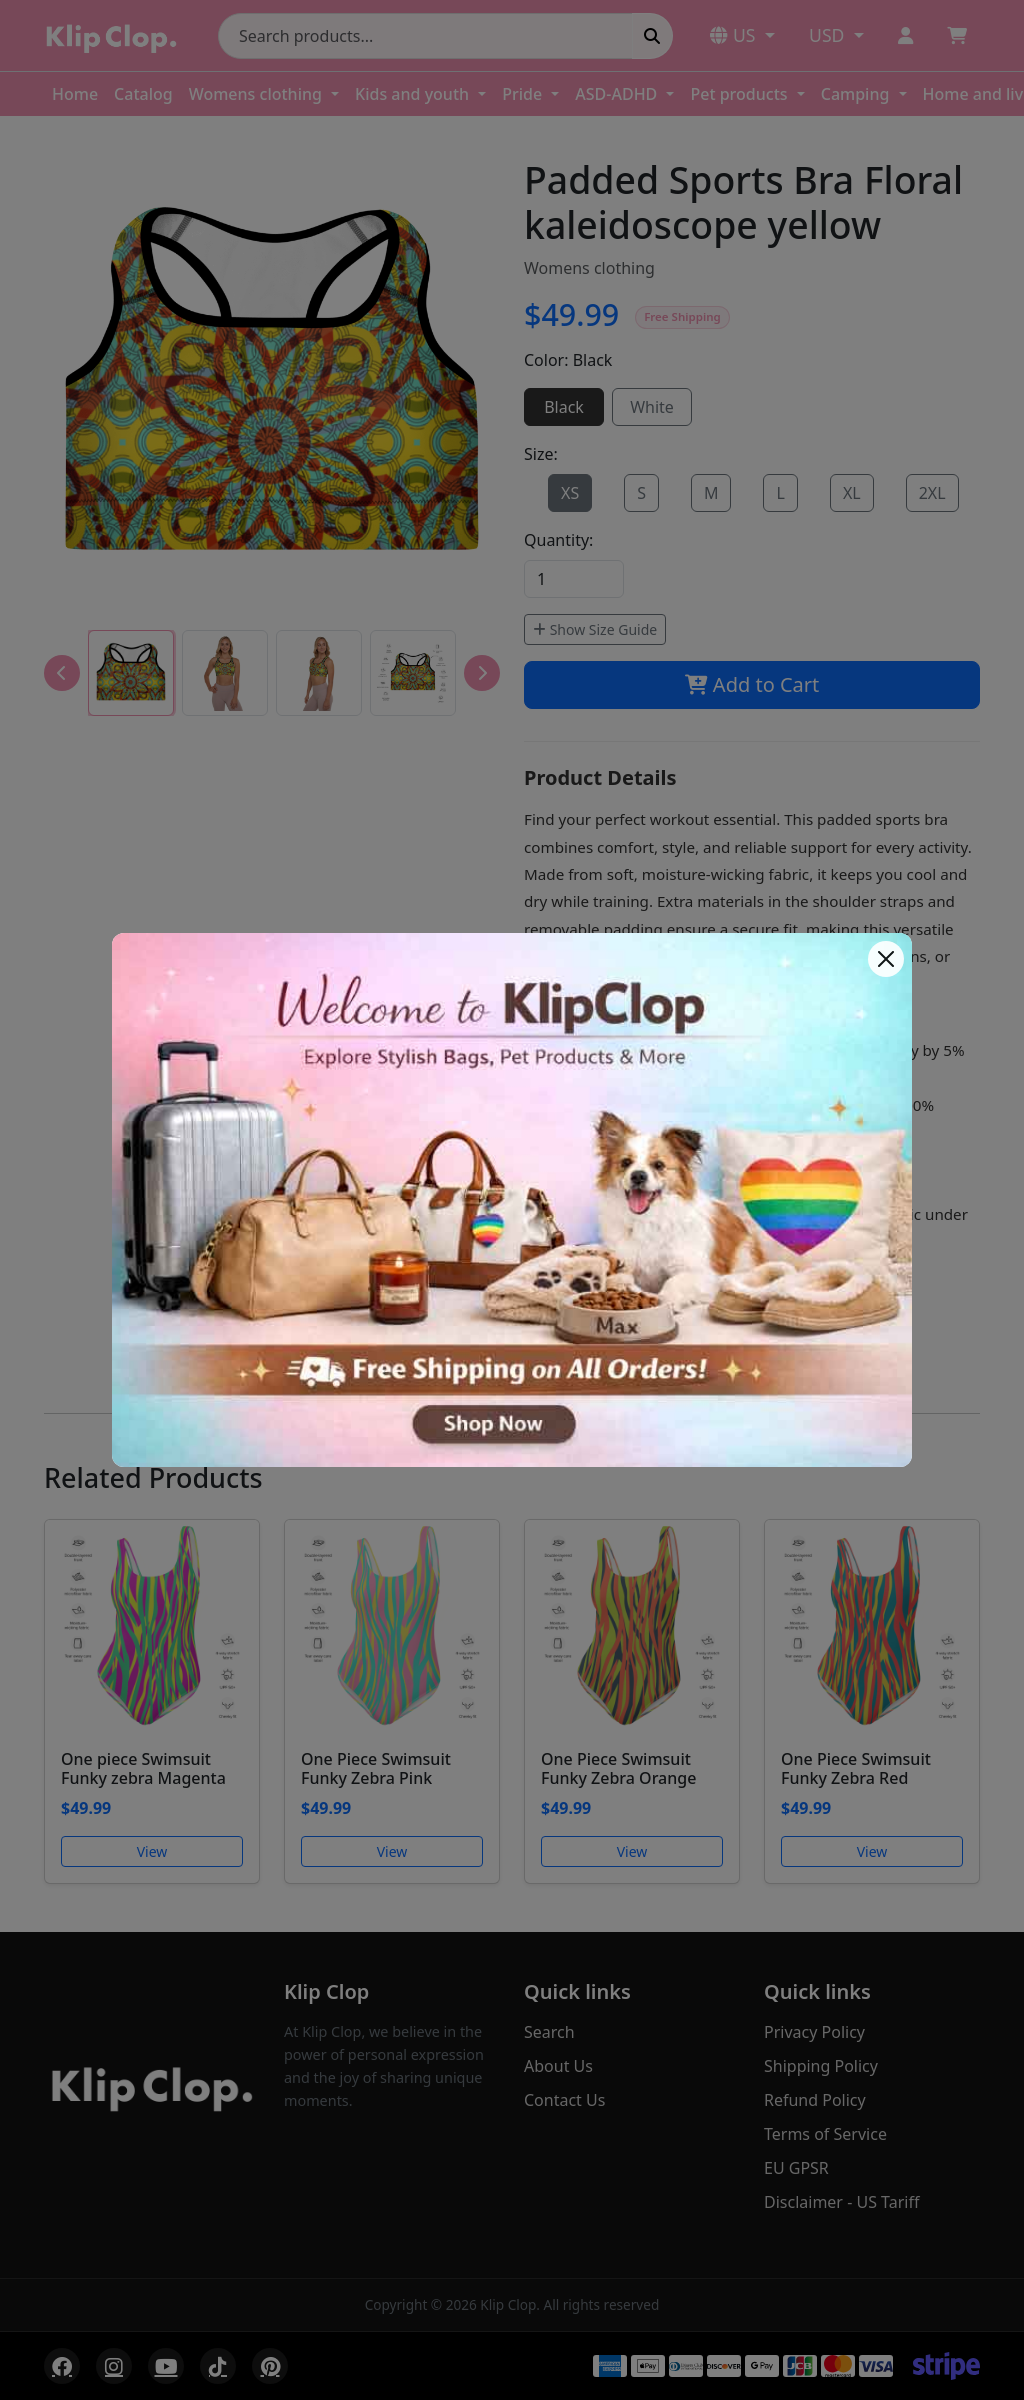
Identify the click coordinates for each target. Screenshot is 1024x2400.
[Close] (886, 959)
